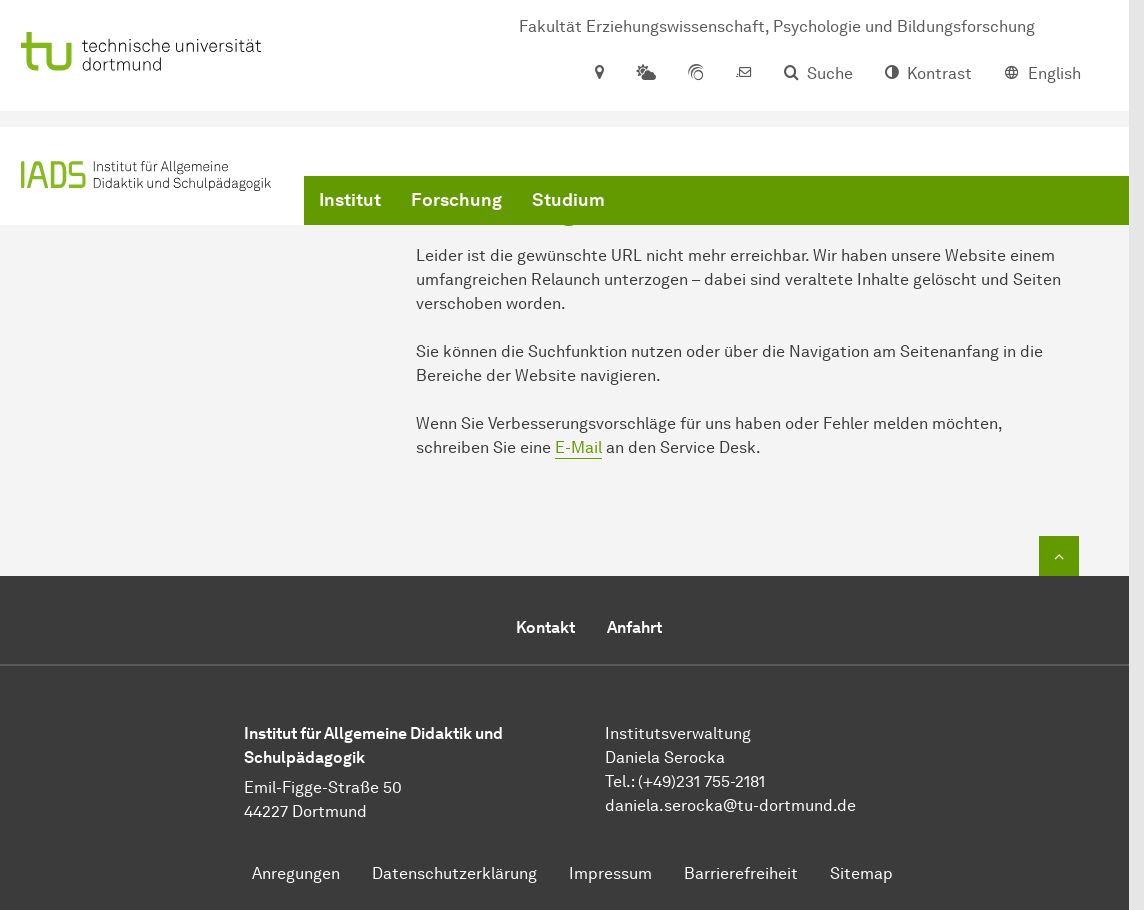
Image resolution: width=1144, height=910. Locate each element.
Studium (568, 200)
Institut (350, 200)
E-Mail (578, 447)
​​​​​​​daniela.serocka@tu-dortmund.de (730, 805)
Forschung (456, 200)
